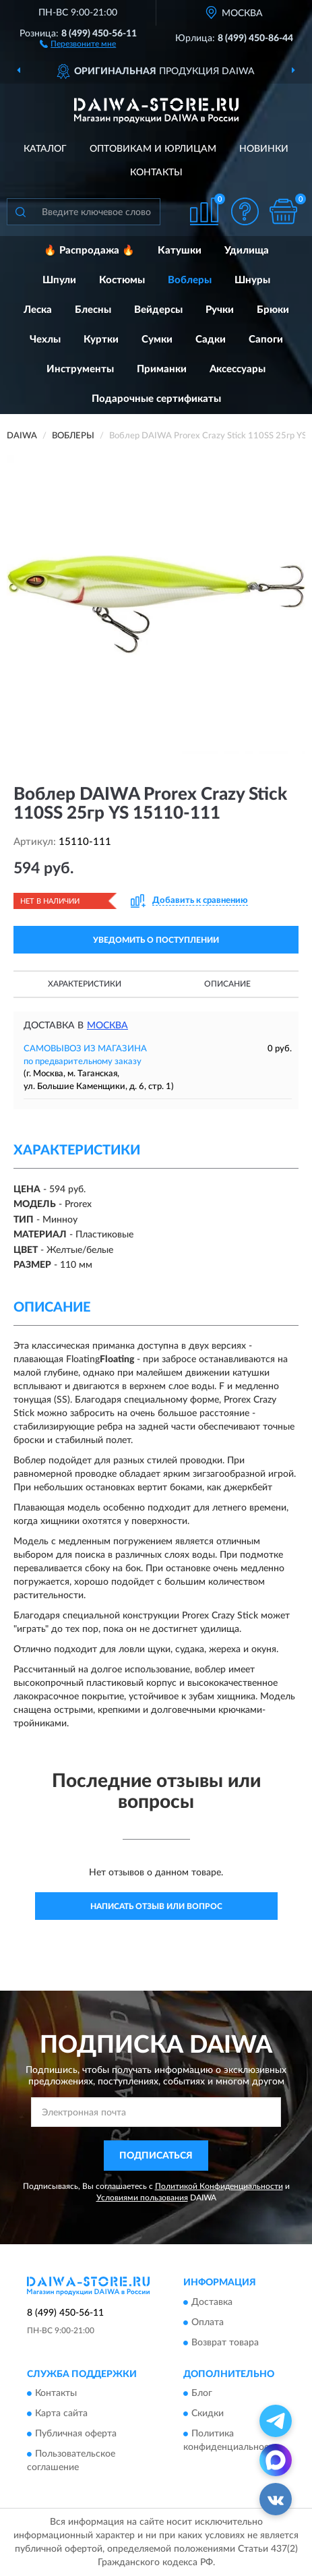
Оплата (207, 2322)
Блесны (93, 310)
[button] (78, 43)
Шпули (59, 280)
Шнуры (252, 280)
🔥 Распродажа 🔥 (89, 250)
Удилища (246, 250)
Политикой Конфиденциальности (219, 2186)
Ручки (220, 310)
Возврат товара (225, 2342)
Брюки (273, 310)
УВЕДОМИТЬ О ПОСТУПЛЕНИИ (156, 940)
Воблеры (190, 280)
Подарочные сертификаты (156, 399)
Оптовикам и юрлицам (153, 149)
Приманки (162, 369)
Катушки (179, 250)
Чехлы (45, 339)
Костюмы (122, 280)
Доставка (211, 2302)
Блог (201, 2394)
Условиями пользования (142, 2198)
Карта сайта (61, 2414)
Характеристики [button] (84, 984)
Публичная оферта (76, 2434)
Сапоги (266, 339)
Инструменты (80, 369)
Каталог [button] (45, 149)
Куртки (101, 339)
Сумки (157, 339)
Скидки (207, 2414)
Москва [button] (107, 1025)
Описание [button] (227, 984)
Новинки (263, 149)
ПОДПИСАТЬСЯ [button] (156, 2156)
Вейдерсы (158, 310)
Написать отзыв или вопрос (156, 1906)
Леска (38, 310)
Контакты (156, 172)
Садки (210, 339)
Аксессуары (238, 369)
